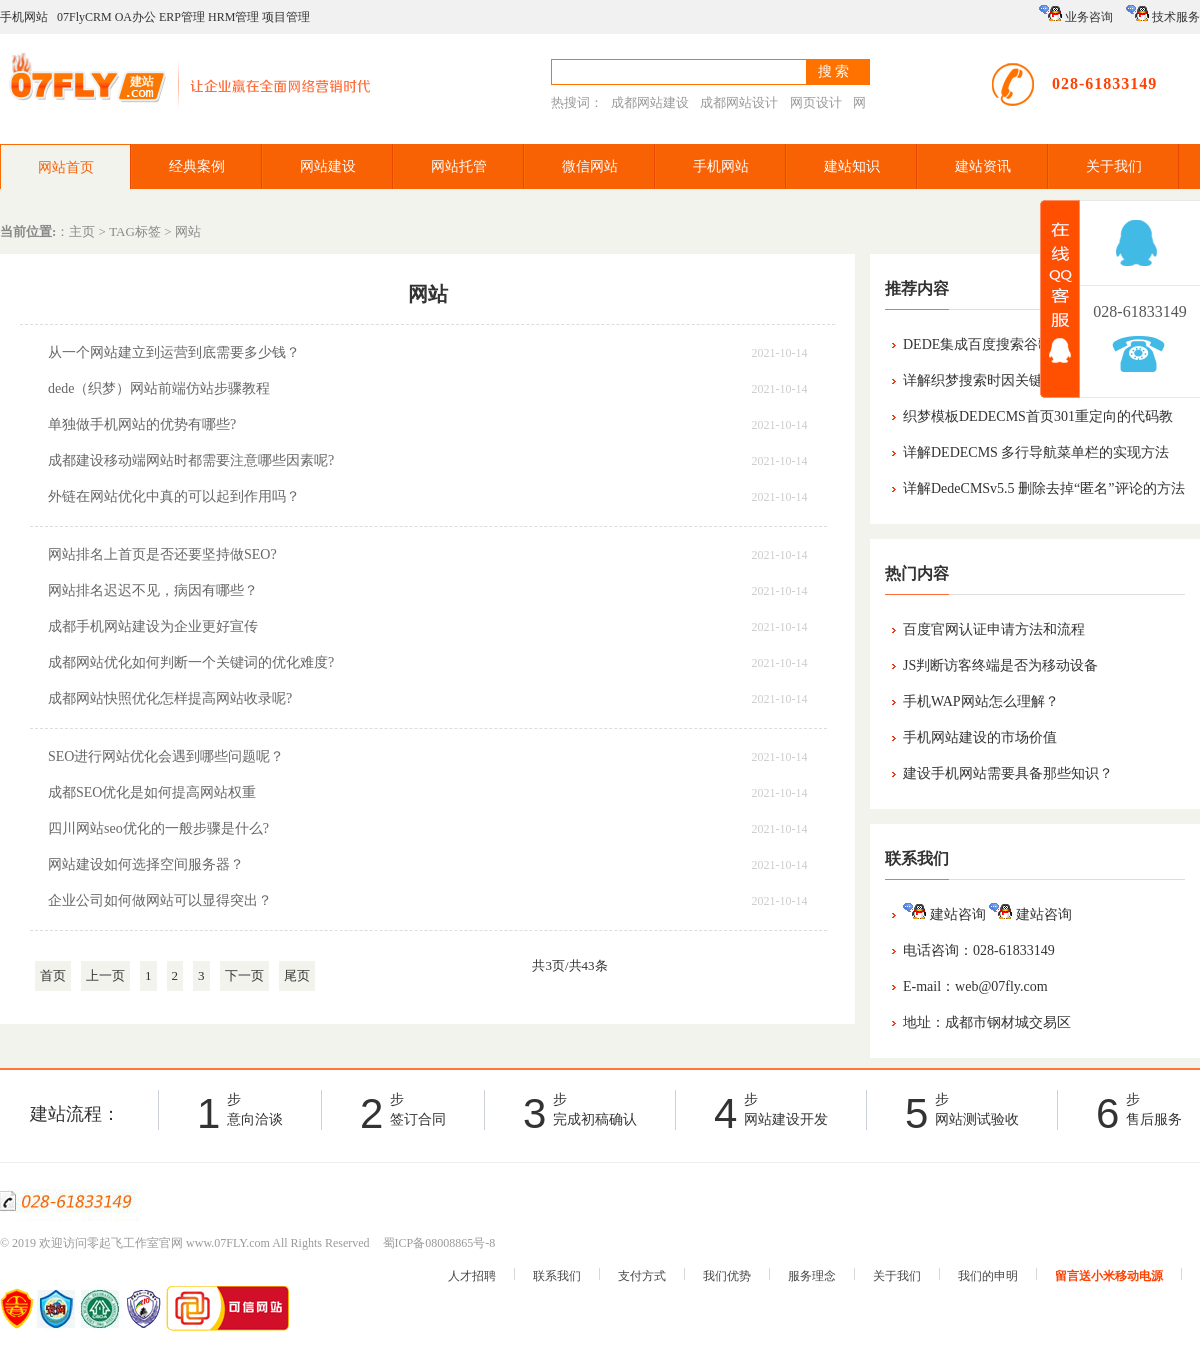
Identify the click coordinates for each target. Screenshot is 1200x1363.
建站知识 (852, 166)
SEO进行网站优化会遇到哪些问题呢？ (166, 756)
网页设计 (816, 102)
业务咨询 (1076, 14)
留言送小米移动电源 (1109, 1276)
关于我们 (1114, 166)
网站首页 (66, 167)
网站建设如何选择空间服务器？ (146, 864)
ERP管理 (182, 17)
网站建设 (328, 166)
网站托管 (459, 166)
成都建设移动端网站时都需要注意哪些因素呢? (191, 460)
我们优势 (727, 1276)
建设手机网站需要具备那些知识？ (1008, 773)
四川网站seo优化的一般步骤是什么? (158, 828)
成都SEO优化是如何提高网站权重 (152, 792)
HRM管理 (233, 17)
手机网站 (24, 17)
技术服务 (1163, 14)
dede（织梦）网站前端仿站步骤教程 (159, 388)
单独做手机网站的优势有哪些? (142, 424)
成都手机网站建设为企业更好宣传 (153, 626)
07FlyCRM (84, 17)
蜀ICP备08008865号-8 (439, 1243)
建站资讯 (983, 166)
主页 (82, 231)
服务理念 (812, 1276)
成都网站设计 (739, 102)
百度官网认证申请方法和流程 (994, 629)
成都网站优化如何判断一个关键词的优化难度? (191, 662)
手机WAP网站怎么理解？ (981, 701)
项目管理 (286, 17)
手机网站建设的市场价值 (980, 737)
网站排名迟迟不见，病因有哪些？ (153, 590)
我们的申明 (988, 1276)
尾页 (297, 975)
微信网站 (590, 166)
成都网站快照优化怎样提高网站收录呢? (170, 698)
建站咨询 (944, 914)
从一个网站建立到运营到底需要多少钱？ (174, 352)
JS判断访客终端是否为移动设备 (1000, 665)
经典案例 (197, 166)
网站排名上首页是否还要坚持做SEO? (162, 554)
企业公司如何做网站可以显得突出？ (160, 900)
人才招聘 (472, 1276)
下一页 (244, 975)
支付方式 (642, 1276)
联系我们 (557, 1276)
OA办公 (135, 17)
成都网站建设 (650, 102)
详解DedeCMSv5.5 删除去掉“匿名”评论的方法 (1044, 488)
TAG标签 (135, 231)
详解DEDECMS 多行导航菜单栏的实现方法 (1036, 452)
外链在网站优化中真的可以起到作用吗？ (174, 496)
